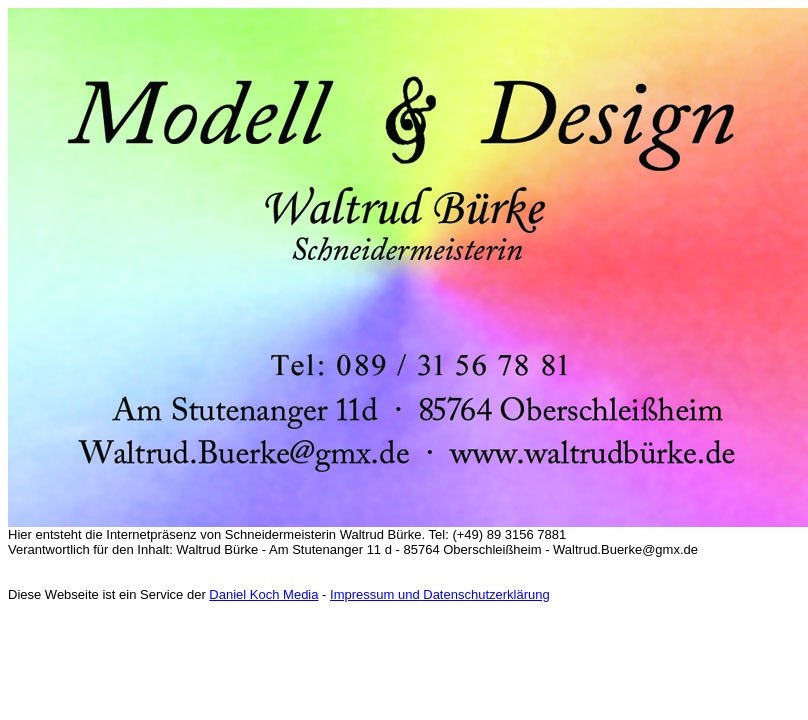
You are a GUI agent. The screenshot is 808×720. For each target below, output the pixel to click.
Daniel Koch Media (263, 594)
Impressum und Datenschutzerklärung (440, 594)
